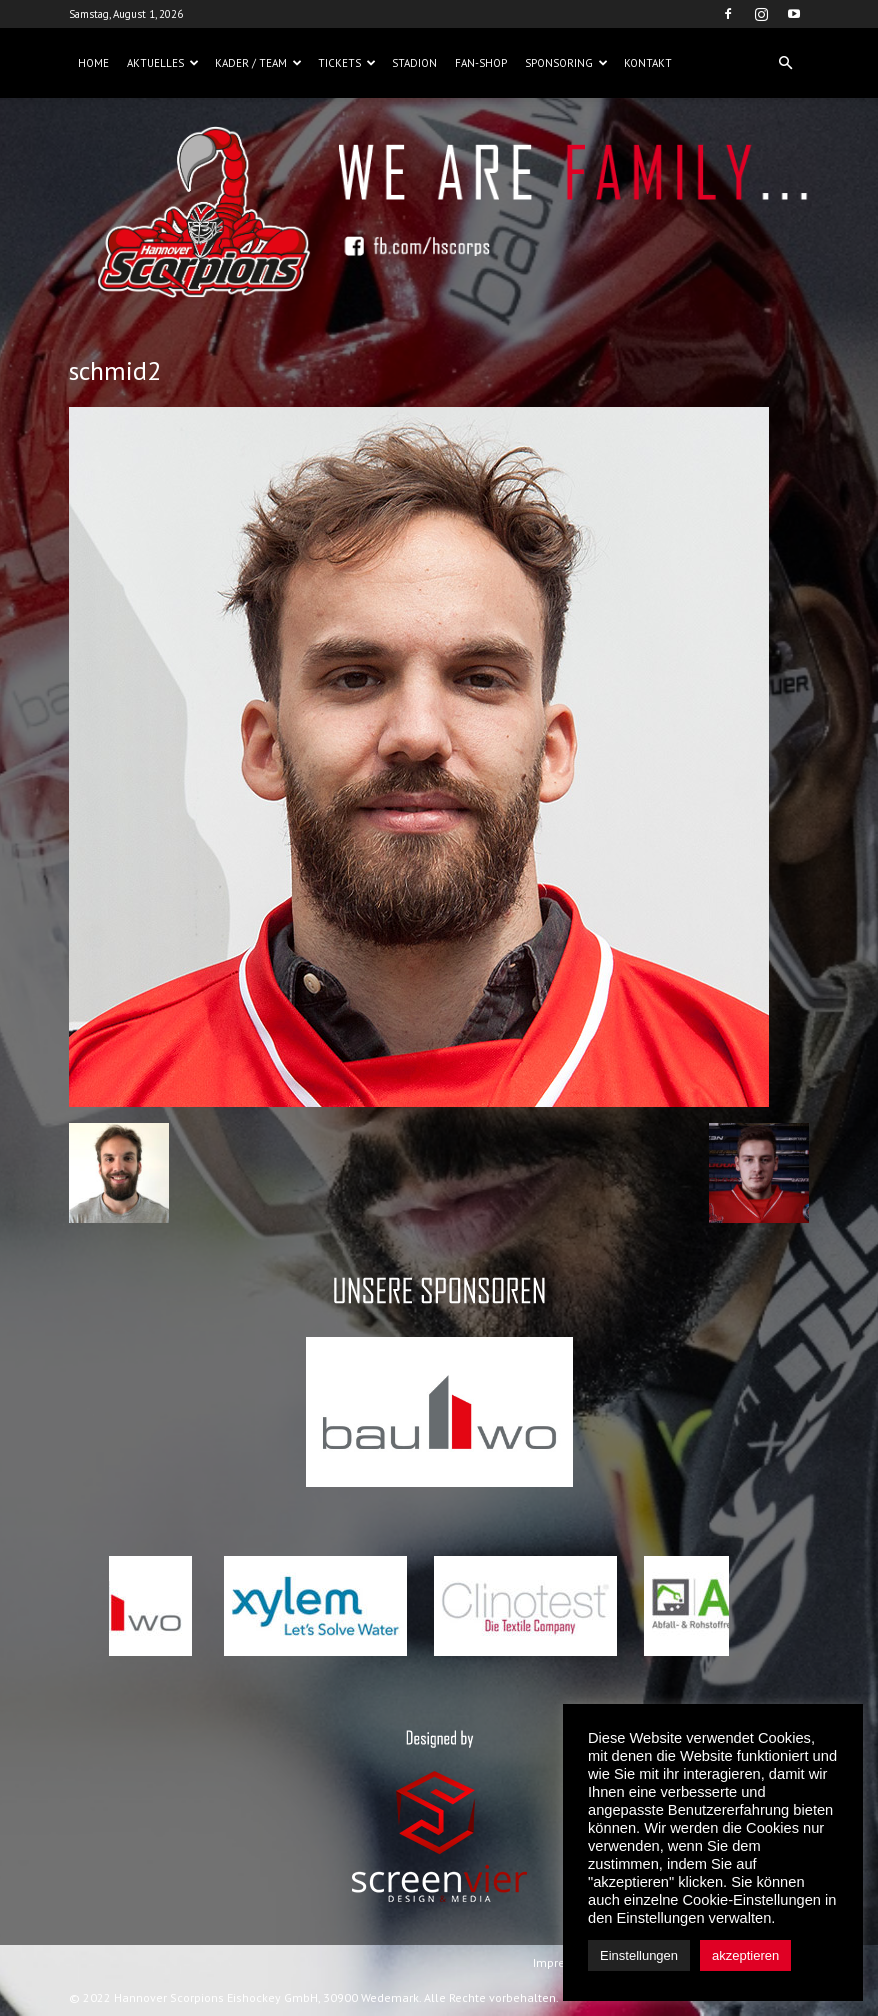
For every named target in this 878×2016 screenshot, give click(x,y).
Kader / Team (258, 63)
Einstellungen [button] (639, 1955)
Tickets (347, 63)
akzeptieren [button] (745, 1955)
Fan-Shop (481, 63)
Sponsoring (566, 63)
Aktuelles (163, 63)
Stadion (414, 63)
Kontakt (648, 63)
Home (93, 63)
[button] (785, 63)
